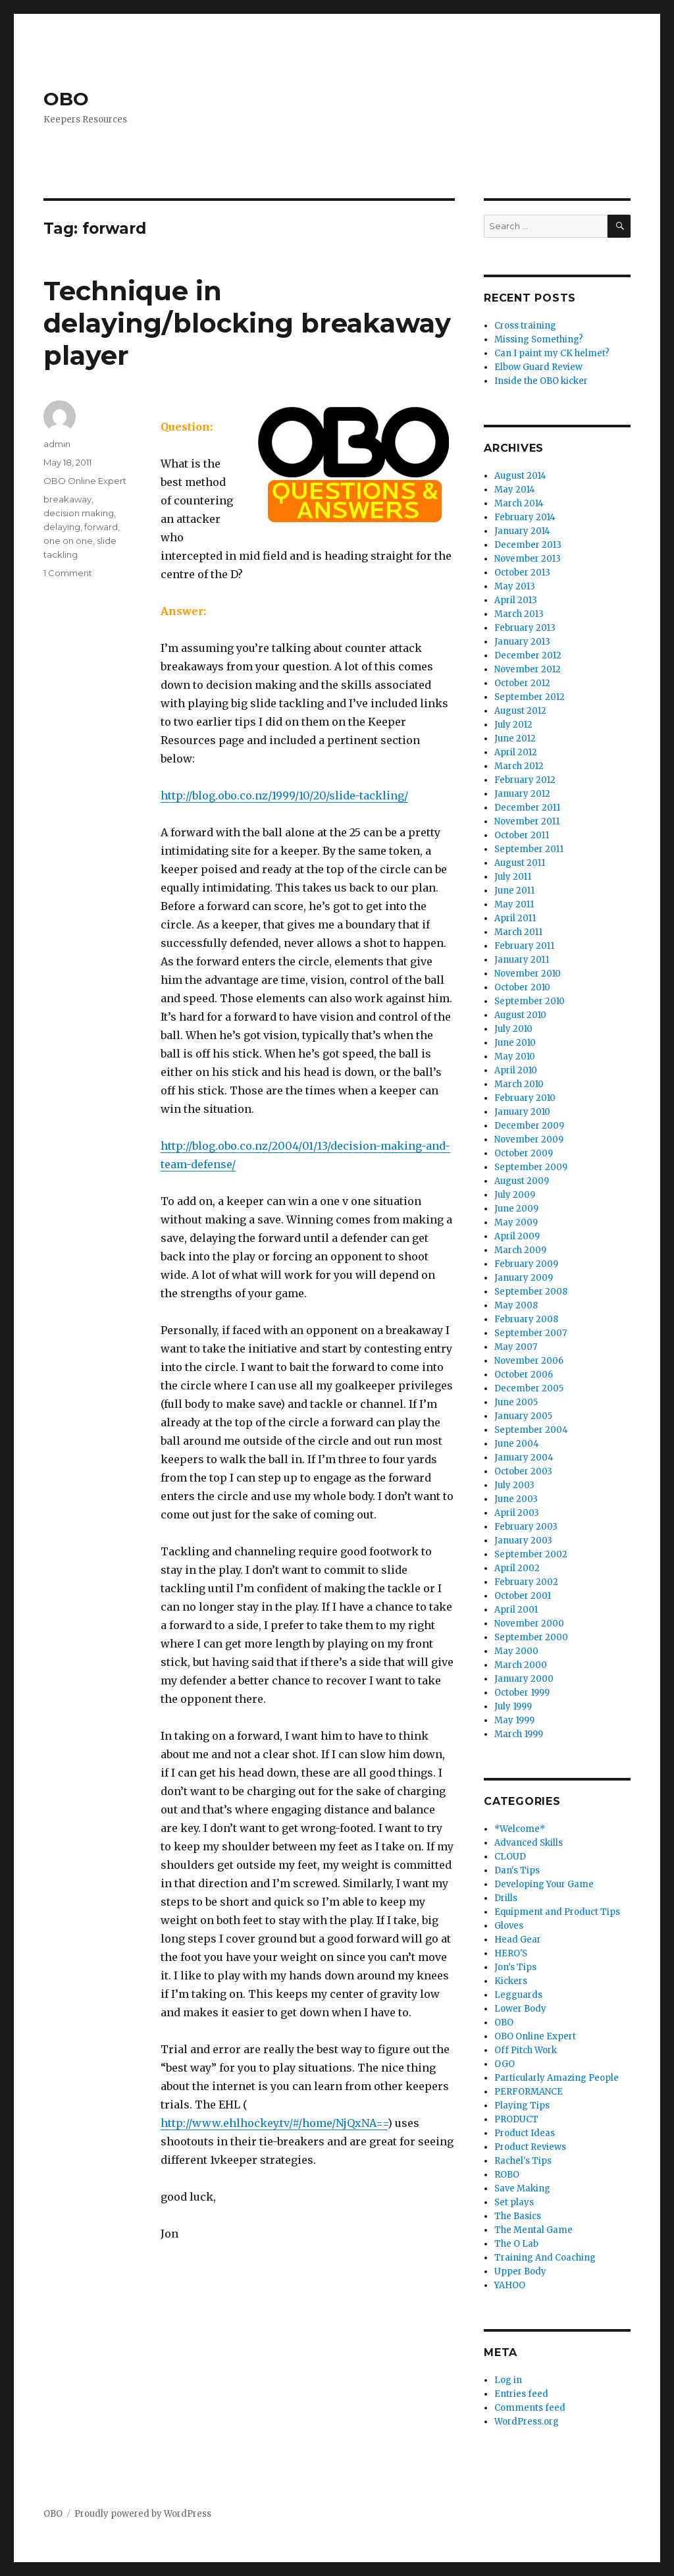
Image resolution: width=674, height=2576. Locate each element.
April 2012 (515, 752)
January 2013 (522, 641)
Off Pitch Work (525, 2050)
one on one (68, 540)
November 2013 (527, 558)
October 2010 (522, 987)
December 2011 (527, 807)
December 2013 (527, 544)
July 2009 (514, 1194)
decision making (78, 513)
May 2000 (516, 1651)
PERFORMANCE (528, 2091)
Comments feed (529, 2407)
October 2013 (522, 572)
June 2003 (516, 1499)
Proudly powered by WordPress (142, 2513)
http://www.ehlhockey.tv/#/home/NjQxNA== (274, 2123)
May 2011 (514, 904)
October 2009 (523, 1153)
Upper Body (520, 2271)
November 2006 (528, 1360)
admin (56, 444)
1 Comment (67, 573)
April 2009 (517, 1236)
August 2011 (519, 863)
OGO (504, 2064)
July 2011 (512, 876)
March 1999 (518, 1734)
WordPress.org (526, 2421)
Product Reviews (530, 2147)
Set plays (514, 2202)
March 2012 (519, 766)
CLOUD (510, 1856)
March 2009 (520, 1250)
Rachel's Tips (523, 2160)
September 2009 (530, 1167)
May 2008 (516, 1305)
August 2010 (520, 1015)
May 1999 (514, 1720)
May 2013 (514, 586)
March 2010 (519, 1084)
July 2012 (513, 724)
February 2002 (526, 1582)
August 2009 (521, 1181)
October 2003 (523, 1471)
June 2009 (516, 1208)
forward (101, 527)
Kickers (510, 1981)
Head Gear (517, 1939)
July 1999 (513, 1706)
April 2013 (515, 600)
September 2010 (529, 1001)
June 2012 (515, 738)
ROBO (506, 2174)
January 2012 (522, 793)
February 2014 (525, 517)
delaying (61, 527)
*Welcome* (519, 1829)
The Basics (517, 2216)
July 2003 (514, 1485)
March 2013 (519, 614)
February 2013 (525, 627)
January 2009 (523, 1277)
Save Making (522, 2188)
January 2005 (523, 1416)
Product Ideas (524, 2133)
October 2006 (523, 1374)
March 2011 (518, 932)
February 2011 (524, 946)
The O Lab (516, 2243)
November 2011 (526, 821)
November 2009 (528, 1139)
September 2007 (530, 1333)
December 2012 (527, 655)
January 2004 (524, 1457)
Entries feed (521, 2394)
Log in (508, 2380)
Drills (505, 1898)
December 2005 (528, 1388)
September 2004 (531, 1430)
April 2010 (515, 1070)
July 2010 (513, 1028)
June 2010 (515, 1042)
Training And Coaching (545, 2257)
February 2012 (525, 780)
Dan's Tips (517, 1870)
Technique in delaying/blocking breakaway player (247, 323)
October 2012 (522, 683)
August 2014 (520, 475)
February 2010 (525, 1098)
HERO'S (510, 1953)
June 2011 (514, 890)
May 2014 (514, 489)
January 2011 (521, 959)
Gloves (508, 1925)
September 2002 (530, 1554)
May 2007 (515, 1347)
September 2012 (529, 697)
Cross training (525, 325)
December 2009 (529, 1125)
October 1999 (522, 1692)
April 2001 (516, 1609)
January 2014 (522, 531)
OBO (66, 99)
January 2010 (522, 1111)
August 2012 (520, 710)
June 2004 (516, 1443)
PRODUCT (516, 2119)
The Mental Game (533, 2230)
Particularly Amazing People (556, 2077)
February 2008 (526, 1319)
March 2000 (520, 1665)
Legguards (518, 1994)
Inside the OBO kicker (541, 381)
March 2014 (519, 503)
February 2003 (525, 1526)
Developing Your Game (544, 1884)
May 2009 (516, 1222)
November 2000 (529, 1623)
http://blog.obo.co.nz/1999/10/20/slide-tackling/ (284, 795)
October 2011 (521, 835)
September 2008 (530, 1291)
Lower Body (520, 2008)
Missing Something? (538, 339)
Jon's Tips (515, 1967)
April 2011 (515, 918)
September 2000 (531, 1637)
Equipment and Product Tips (557, 1912)
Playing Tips (522, 2105)
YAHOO (509, 2285)
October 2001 (522, 1595)
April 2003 (516, 1512)
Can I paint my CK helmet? (551, 353)
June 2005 (516, 1402)
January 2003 (523, 1540)
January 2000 (524, 1678)
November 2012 (527, 669)
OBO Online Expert (84, 480)
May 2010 (514, 1056)
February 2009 (526, 1264)
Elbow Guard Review (538, 367)
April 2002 (517, 1568)
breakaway (67, 499)
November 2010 (527, 973)
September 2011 (528, 849)
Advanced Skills (528, 1842)
